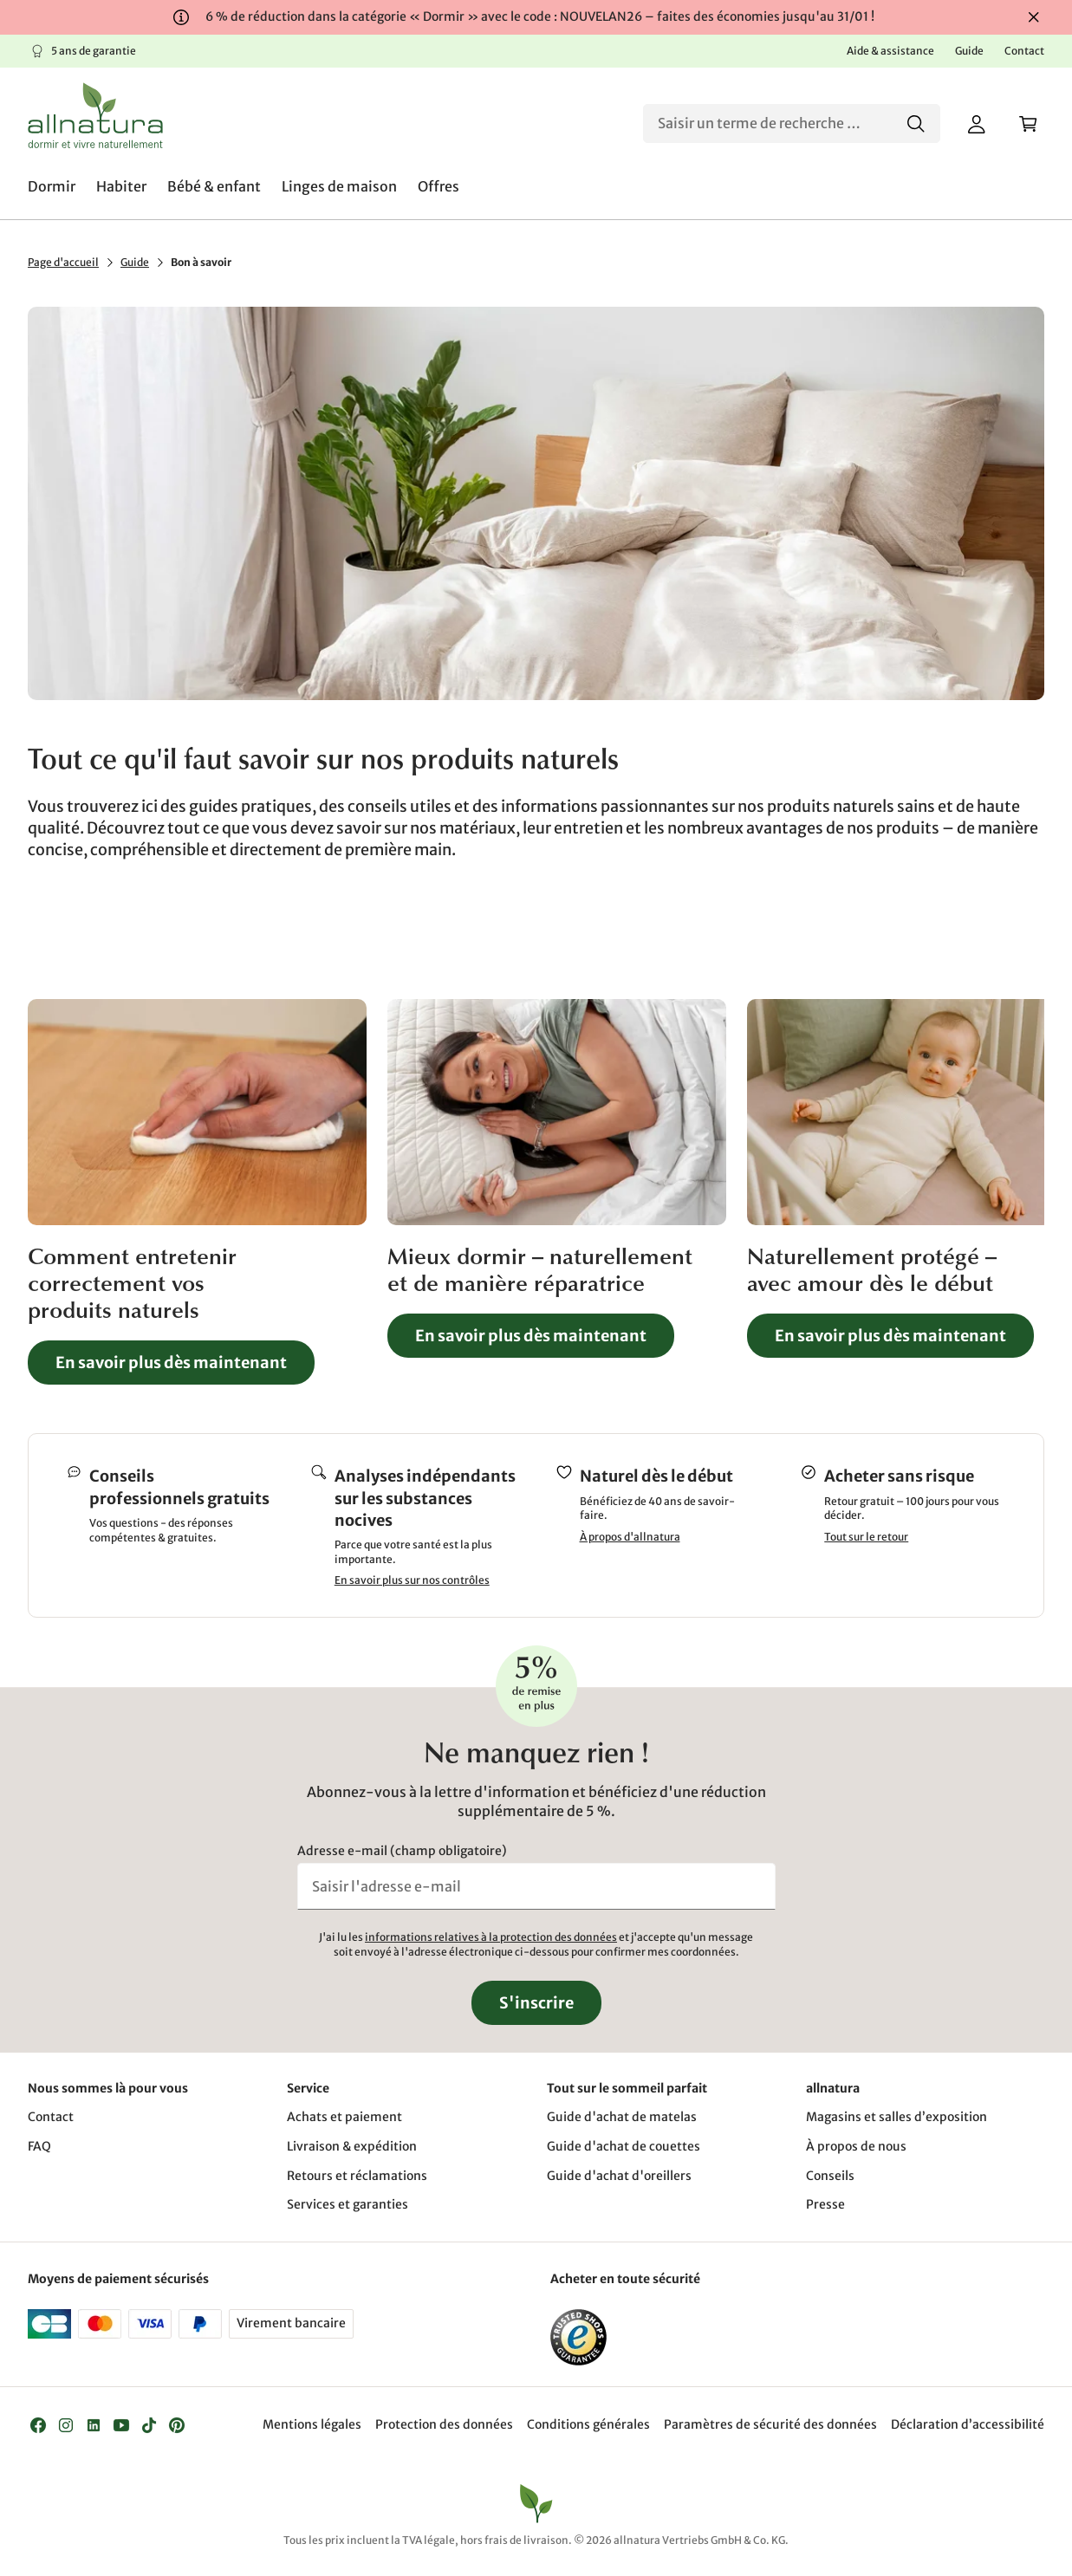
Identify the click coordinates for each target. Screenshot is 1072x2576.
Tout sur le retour (866, 1536)
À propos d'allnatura (630, 1536)
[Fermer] (1033, 17)
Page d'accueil (63, 262)
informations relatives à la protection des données (491, 1936)
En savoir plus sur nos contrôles (412, 1580)
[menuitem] (51, 186)
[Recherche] (791, 123)
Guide (134, 262)
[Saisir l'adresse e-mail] (536, 1886)
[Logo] (95, 115)
